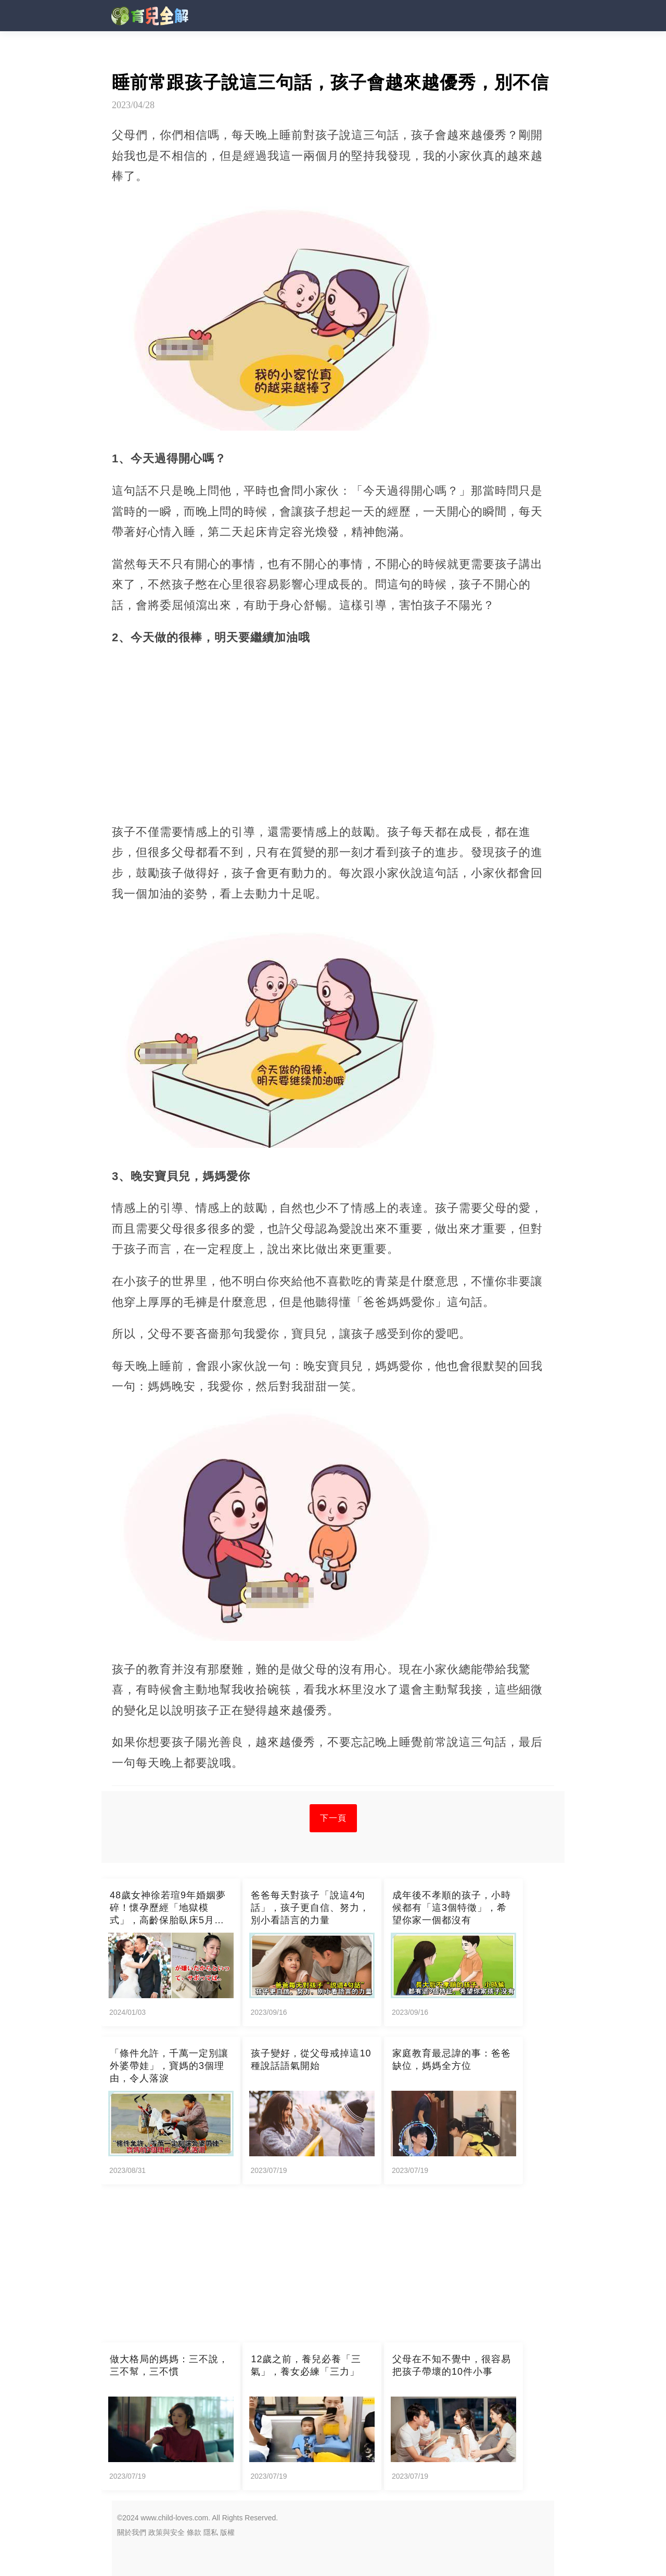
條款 (194, 2532)
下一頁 (333, 1818)
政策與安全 (166, 2532)
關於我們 (131, 2532)
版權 (227, 2532)
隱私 (210, 2532)
